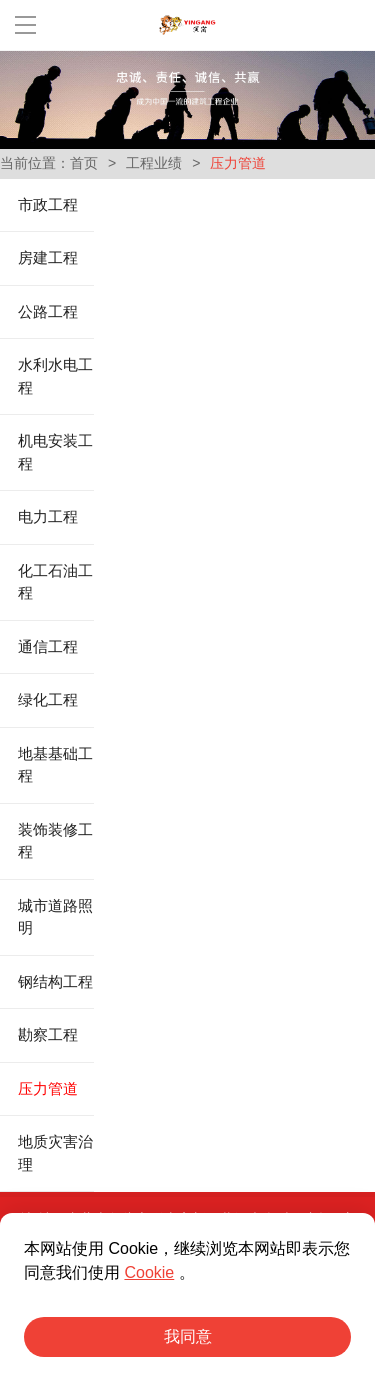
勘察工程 (48, 1035)
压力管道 (48, 1089)
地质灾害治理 (55, 1153)
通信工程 (48, 647)
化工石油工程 (55, 582)
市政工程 (48, 205)
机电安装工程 (55, 452)
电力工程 (48, 517)
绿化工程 (48, 700)
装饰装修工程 (55, 841)
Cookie (149, 1272)
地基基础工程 (55, 765)
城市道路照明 (55, 917)
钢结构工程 (55, 982)
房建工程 (48, 258)
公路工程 (48, 312)
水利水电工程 (55, 376)
